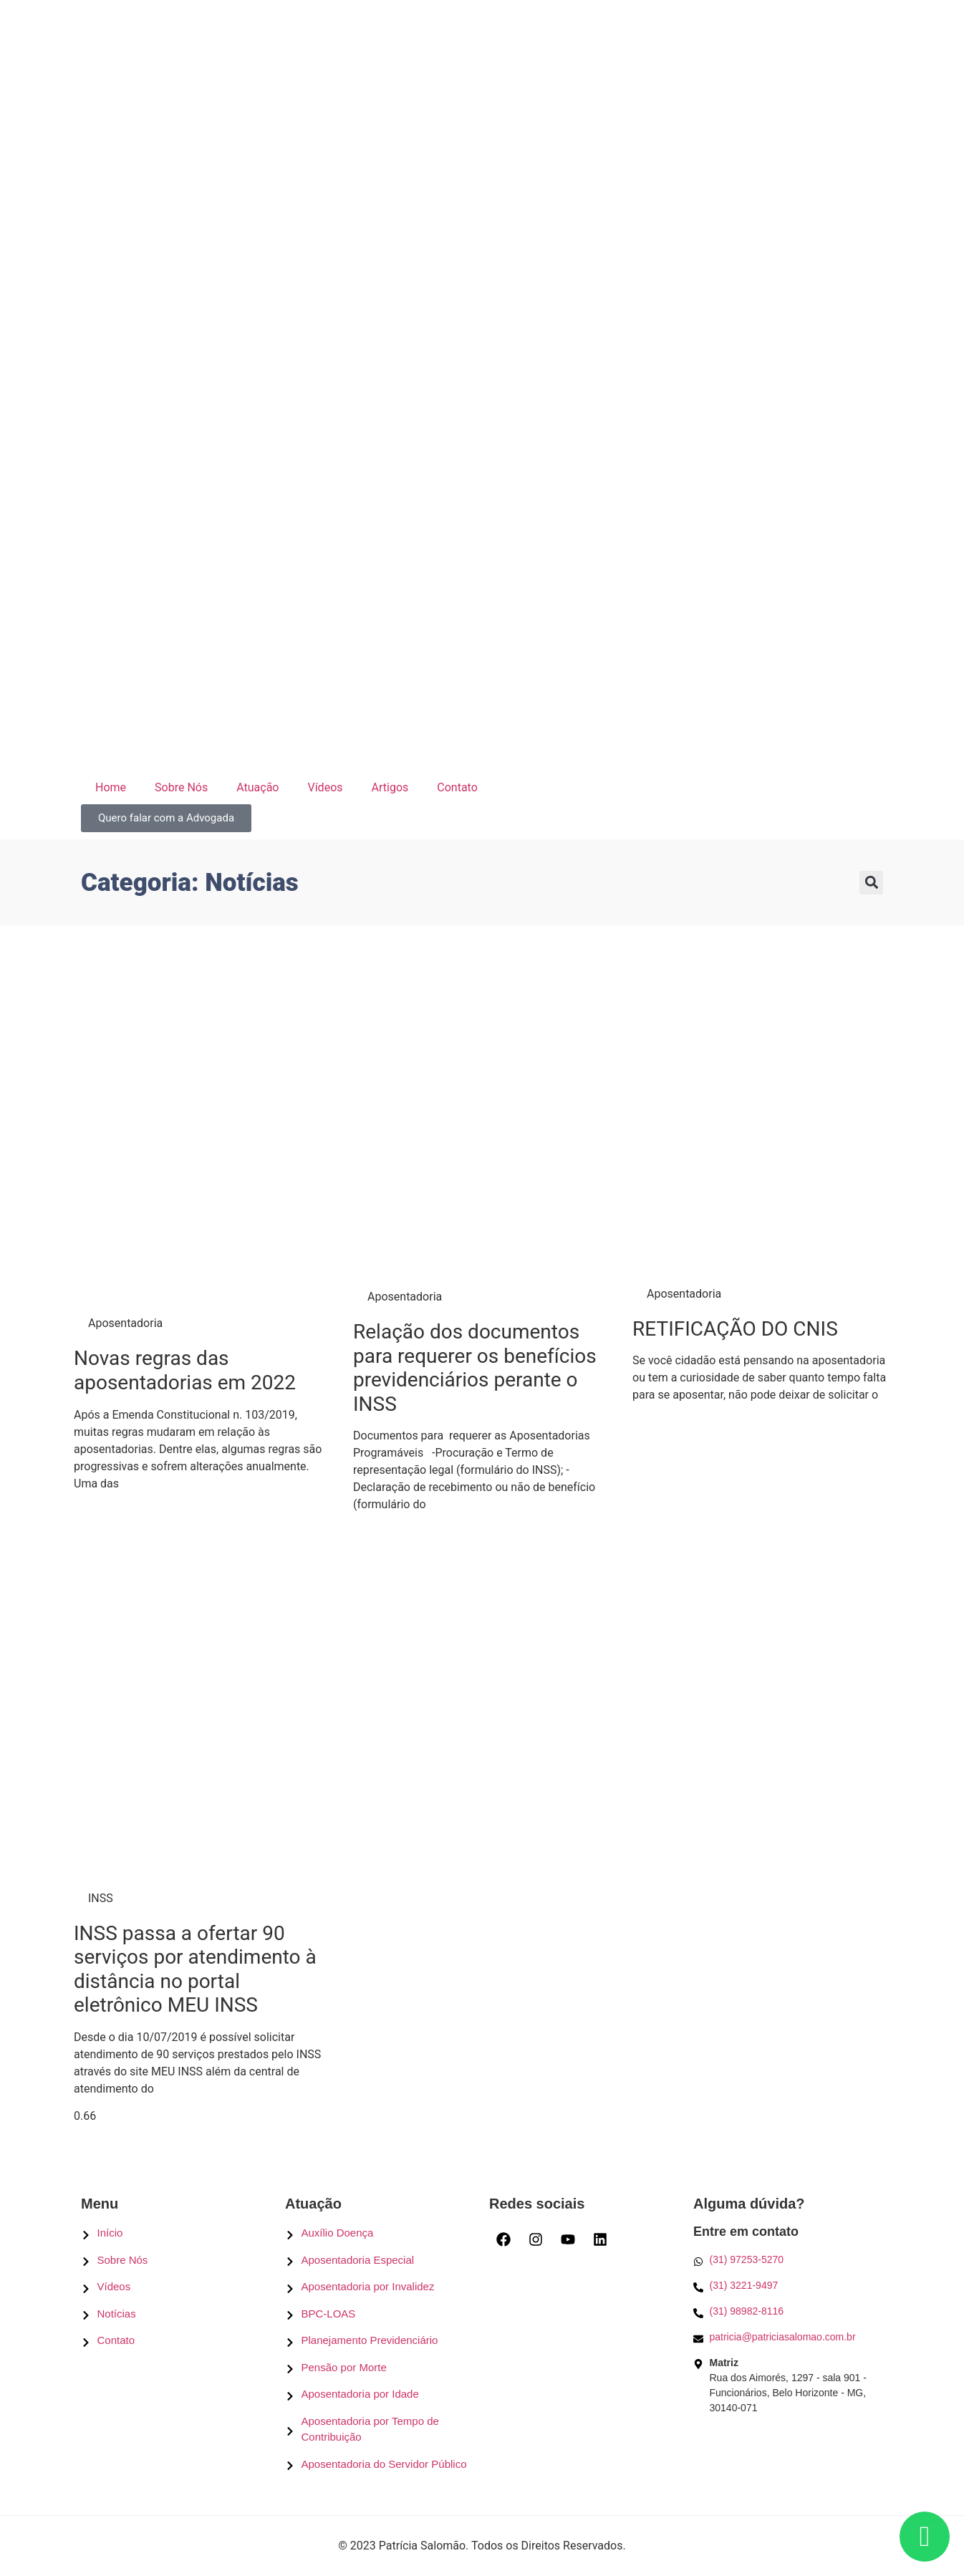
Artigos (390, 787)
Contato (457, 787)
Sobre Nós (181, 787)
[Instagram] (535, 2239)
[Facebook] (503, 2239)
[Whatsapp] (788, 2259)
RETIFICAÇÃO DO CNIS (735, 1329)
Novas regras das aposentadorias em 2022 (185, 1370)
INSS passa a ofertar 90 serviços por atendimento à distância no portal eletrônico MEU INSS (195, 1969)
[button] (871, 882)
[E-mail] (788, 2337)
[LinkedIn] (600, 2239)
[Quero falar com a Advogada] (166, 818)
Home (110, 787)
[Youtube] (568, 2239)
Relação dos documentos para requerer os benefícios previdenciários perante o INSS (475, 1368)
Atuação (257, 787)
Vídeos (324, 787)
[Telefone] (788, 2285)
